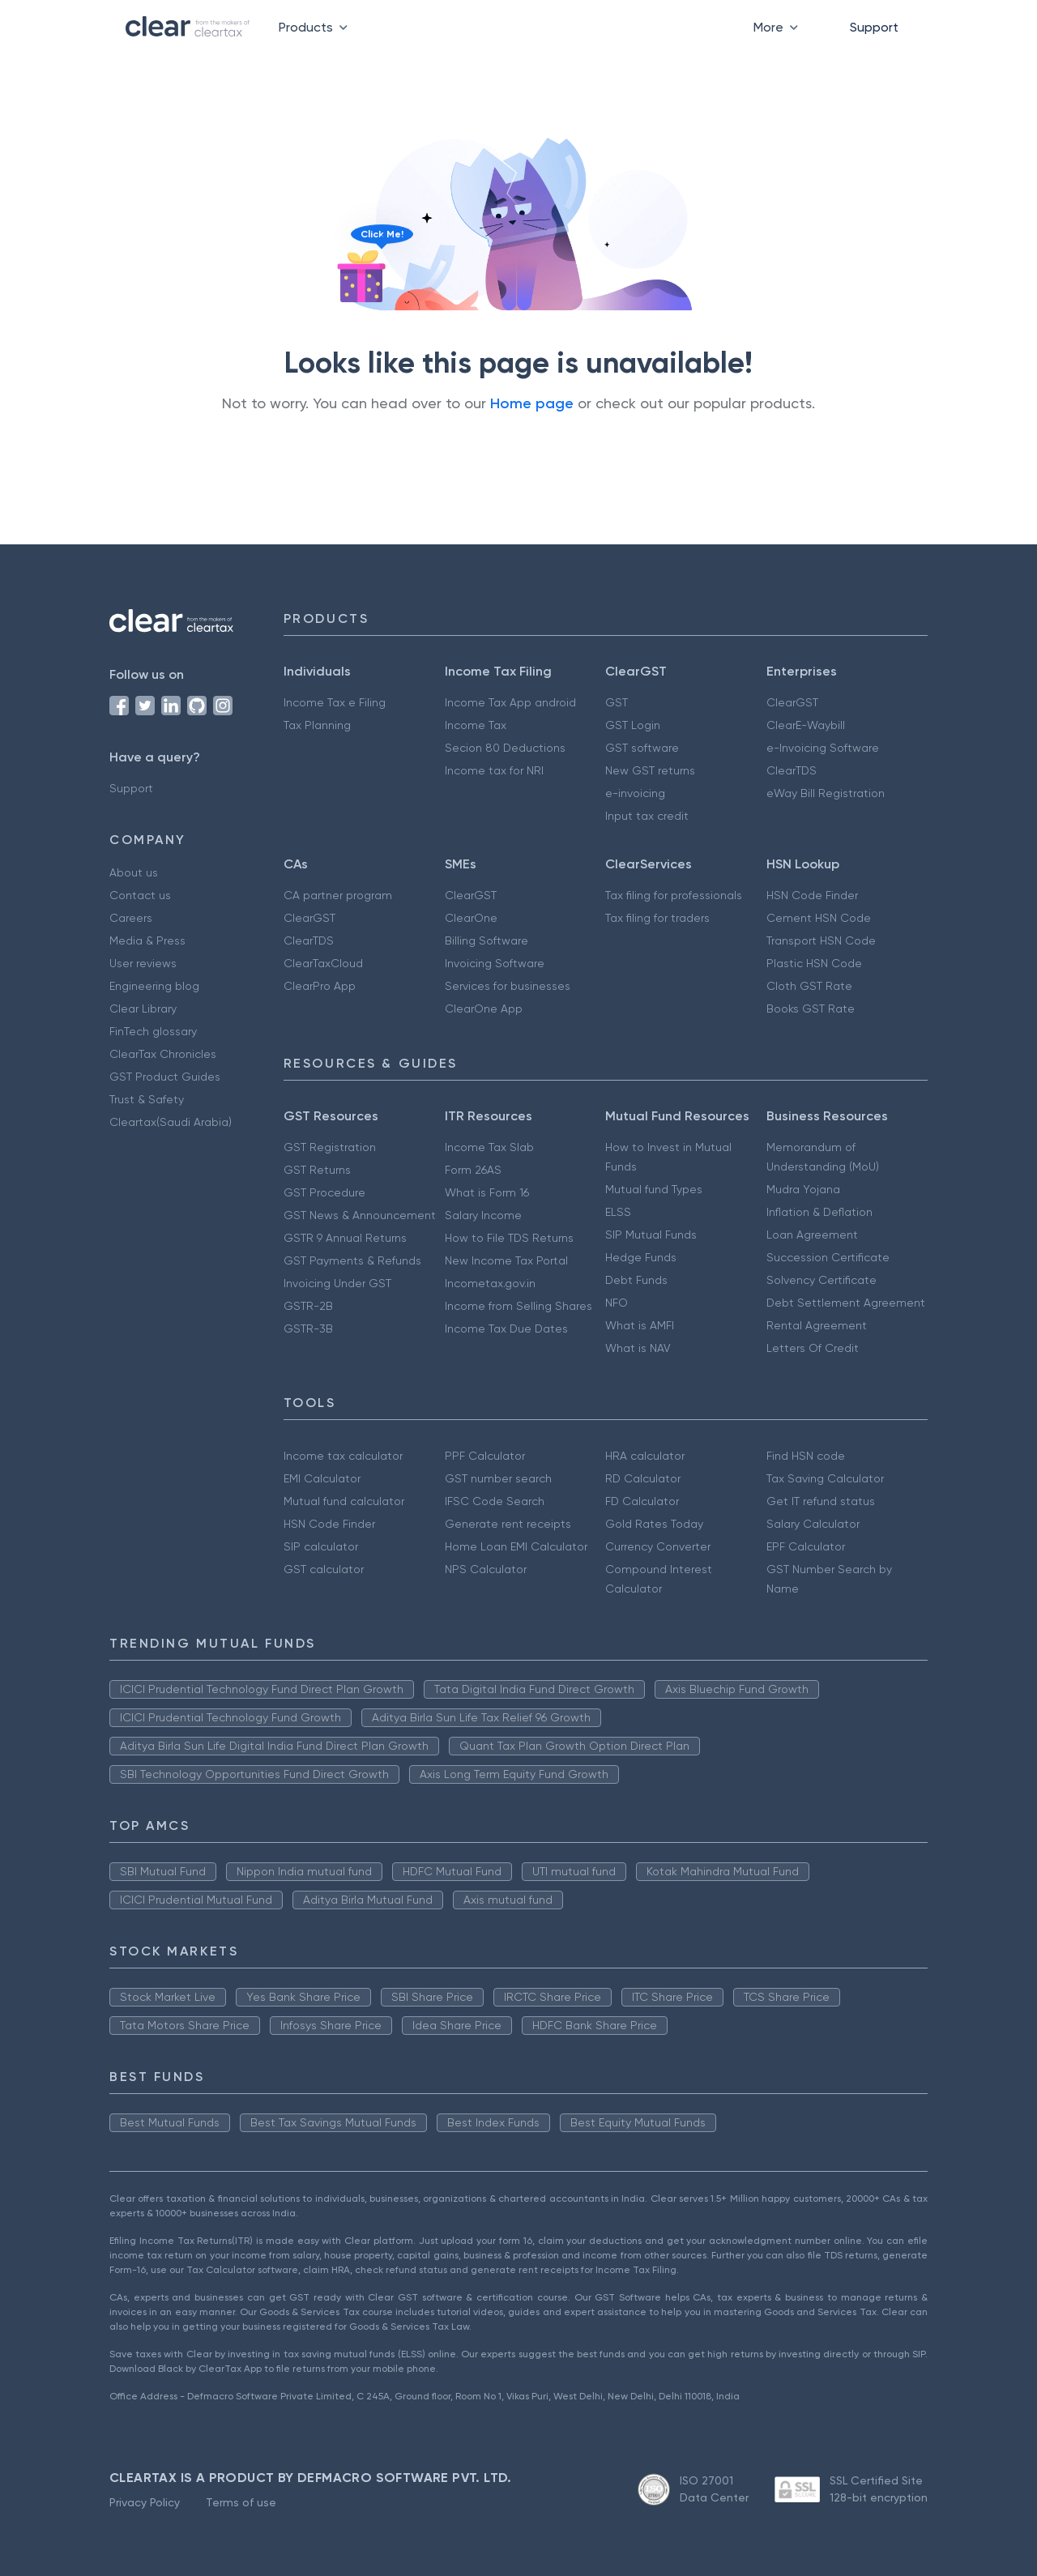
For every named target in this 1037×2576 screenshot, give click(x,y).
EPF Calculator (805, 1546)
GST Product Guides (164, 1076)
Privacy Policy (144, 2502)
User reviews (143, 963)
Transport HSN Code (821, 940)
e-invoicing (635, 793)
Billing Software (486, 940)
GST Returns (317, 1169)
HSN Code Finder (812, 895)
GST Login (632, 725)
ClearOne (471, 917)
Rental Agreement (816, 1325)
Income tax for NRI (494, 770)
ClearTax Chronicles (162, 1053)
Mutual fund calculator (344, 1501)
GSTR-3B (308, 1328)
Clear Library (143, 1008)
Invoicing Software (494, 963)
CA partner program (338, 895)
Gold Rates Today (654, 1523)
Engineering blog (154, 985)
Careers (130, 917)
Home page (532, 403)
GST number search (498, 1478)
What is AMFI (639, 1325)
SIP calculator (321, 1546)
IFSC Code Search (494, 1501)
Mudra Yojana (803, 1189)
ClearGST (792, 702)
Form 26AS (473, 1169)
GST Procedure (324, 1192)
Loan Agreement (812, 1234)
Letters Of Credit (812, 1347)
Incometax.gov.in (490, 1283)
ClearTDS (791, 770)
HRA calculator (645, 1455)
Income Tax (475, 725)
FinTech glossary (153, 1031)
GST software (642, 747)
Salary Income (483, 1215)
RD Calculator (643, 1478)
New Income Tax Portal (506, 1260)
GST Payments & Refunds (352, 1260)
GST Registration (330, 1147)
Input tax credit (647, 815)
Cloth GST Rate (809, 985)
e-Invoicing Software (822, 747)
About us (133, 872)
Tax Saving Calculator (825, 1478)
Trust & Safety (146, 1099)
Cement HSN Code (818, 917)
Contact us (140, 895)
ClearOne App (484, 1008)
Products (316, 27)
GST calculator (324, 1569)
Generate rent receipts (508, 1523)
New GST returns (650, 770)
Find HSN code (805, 1455)
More (778, 27)
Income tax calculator (343, 1455)
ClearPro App (320, 985)
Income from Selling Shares (518, 1305)
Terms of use (241, 2502)
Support (874, 27)
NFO (616, 1302)
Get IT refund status (820, 1501)
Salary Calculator (813, 1523)
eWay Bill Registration (825, 793)
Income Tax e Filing (335, 702)
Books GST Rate (810, 1008)
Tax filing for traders (657, 917)
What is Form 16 (487, 1192)
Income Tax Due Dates (506, 1328)
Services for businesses (507, 985)
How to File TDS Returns (509, 1237)
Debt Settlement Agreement (845, 1302)
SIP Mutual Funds (651, 1234)
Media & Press (147, 940)
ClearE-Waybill (805, 725)
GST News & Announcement (360, 1215)
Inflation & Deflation (819, 1211)
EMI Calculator (322, 1478)
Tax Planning (317, 725)
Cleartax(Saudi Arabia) (170, 1121)
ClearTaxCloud (323, 963)
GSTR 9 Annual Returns (345, 1237)
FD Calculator (642, 1501)
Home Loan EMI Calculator (516, 1546)
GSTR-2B (308, 1305)
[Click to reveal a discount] (361, 285)
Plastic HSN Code (814, 963)
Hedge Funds (640, 1257)
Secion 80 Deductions (505, 747)
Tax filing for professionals (673, 895)
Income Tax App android (510, 702)
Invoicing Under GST (337, 1283)
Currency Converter (658, 1546)
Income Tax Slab (489, 1147)
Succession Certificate (828, 1257)
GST (616, 702)
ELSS (618, 1211)
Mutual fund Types (653, 1189)
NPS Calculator (486, 1569)
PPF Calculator (485, 1455)
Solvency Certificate (821, 1279)
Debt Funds (636, 1279)
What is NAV (638, 1347)
